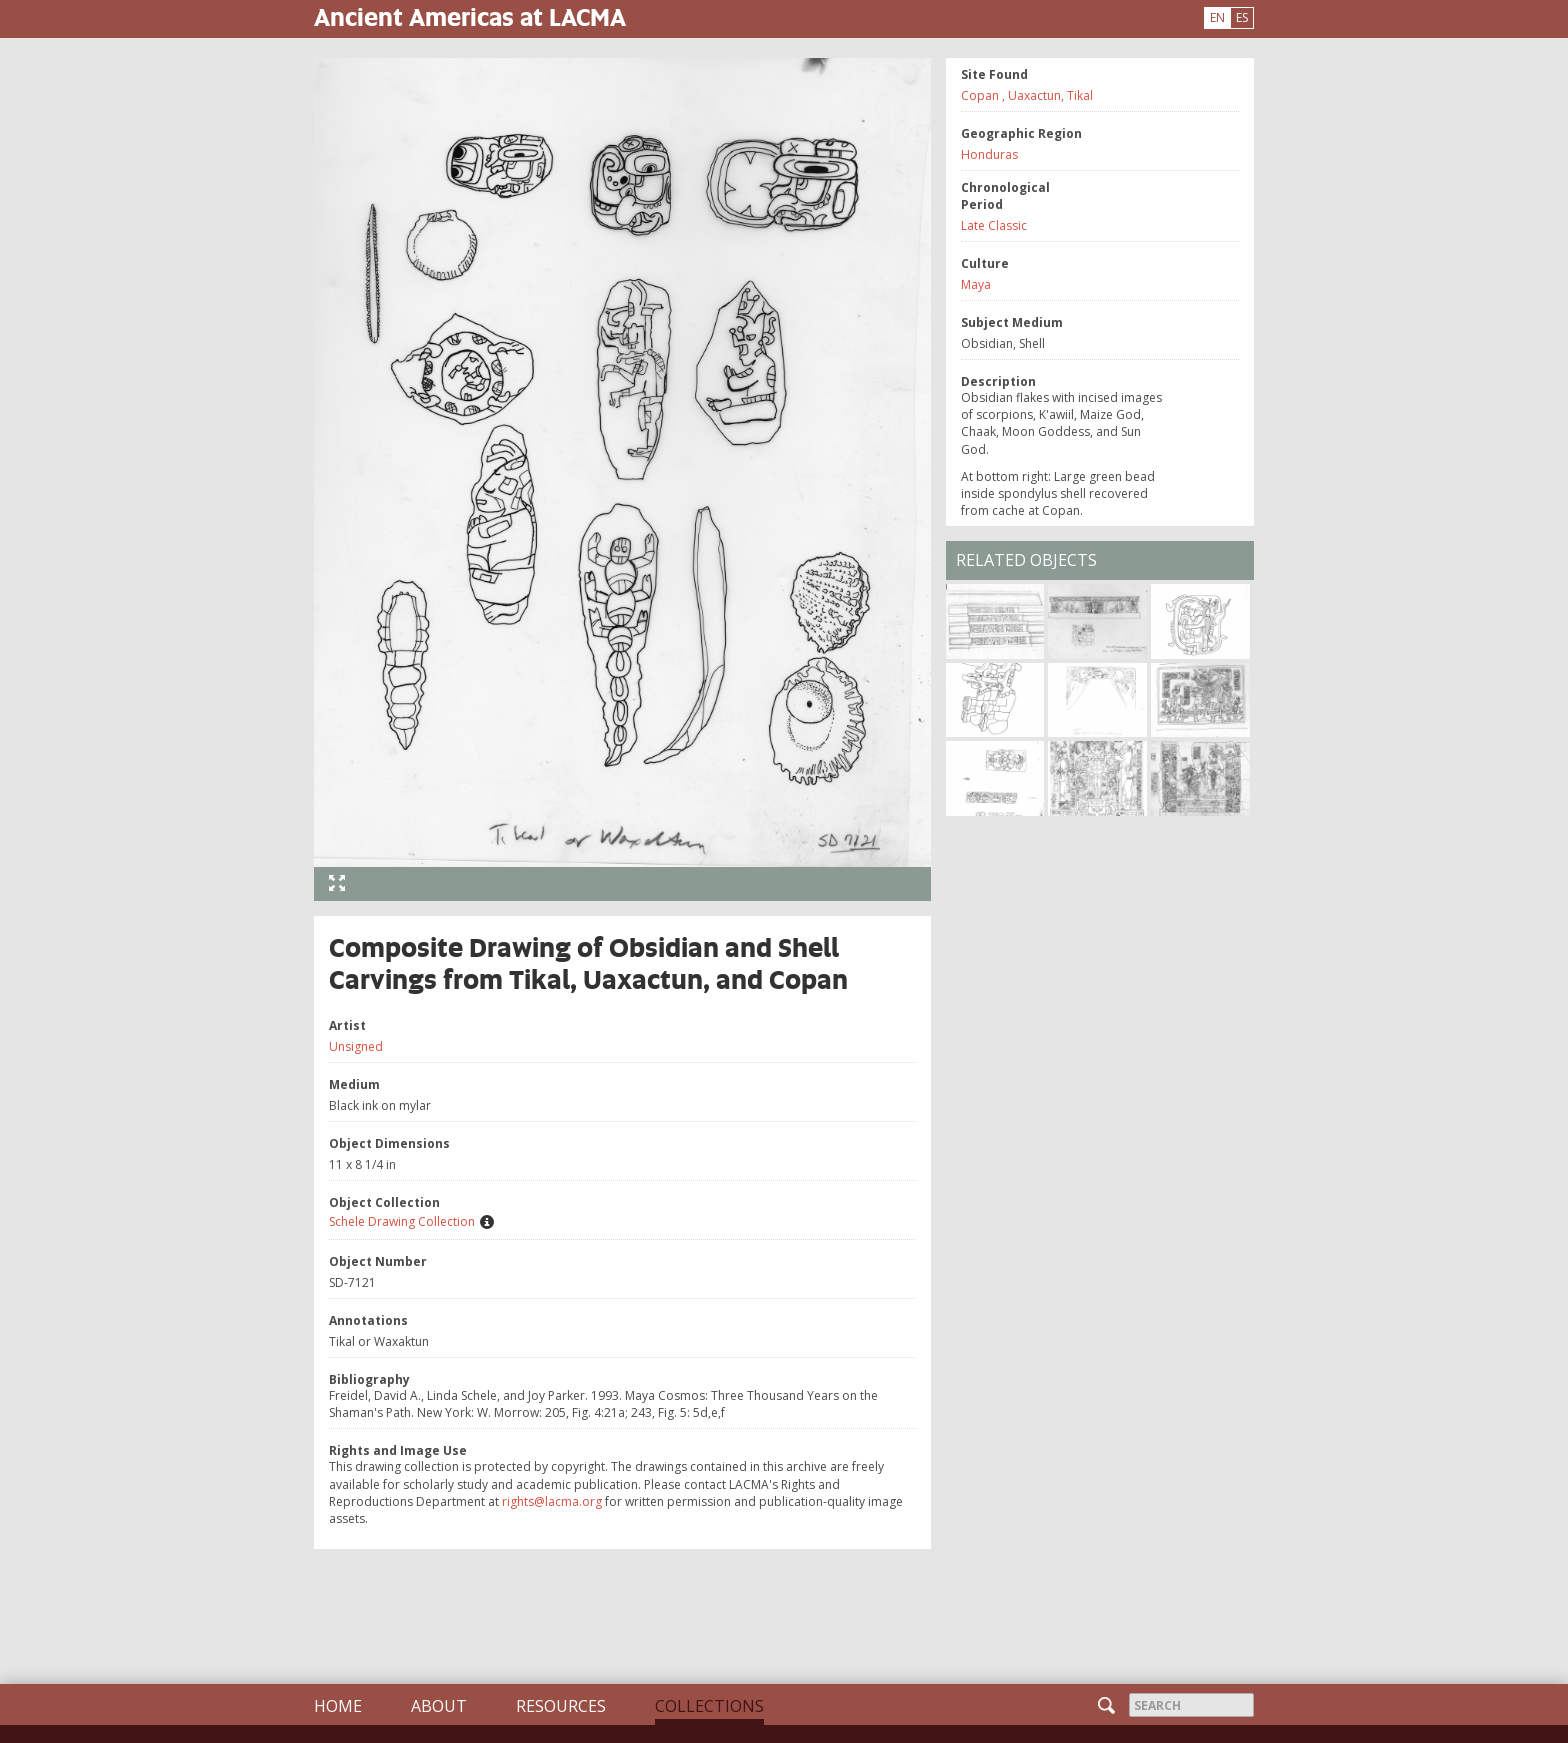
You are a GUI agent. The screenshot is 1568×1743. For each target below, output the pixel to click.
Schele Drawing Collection (402, 1221)
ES (1242, 17)
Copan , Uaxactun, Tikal (1027, 95)
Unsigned (356, 1046)
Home (338, 1706)
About (439, 1706)
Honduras (989, 154)
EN (1217, 17)
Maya (976, 284)
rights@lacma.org (552, 1501)
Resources (561, 1706)
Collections (709, 1706)
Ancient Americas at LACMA (470, 16)
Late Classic (994, 225)
